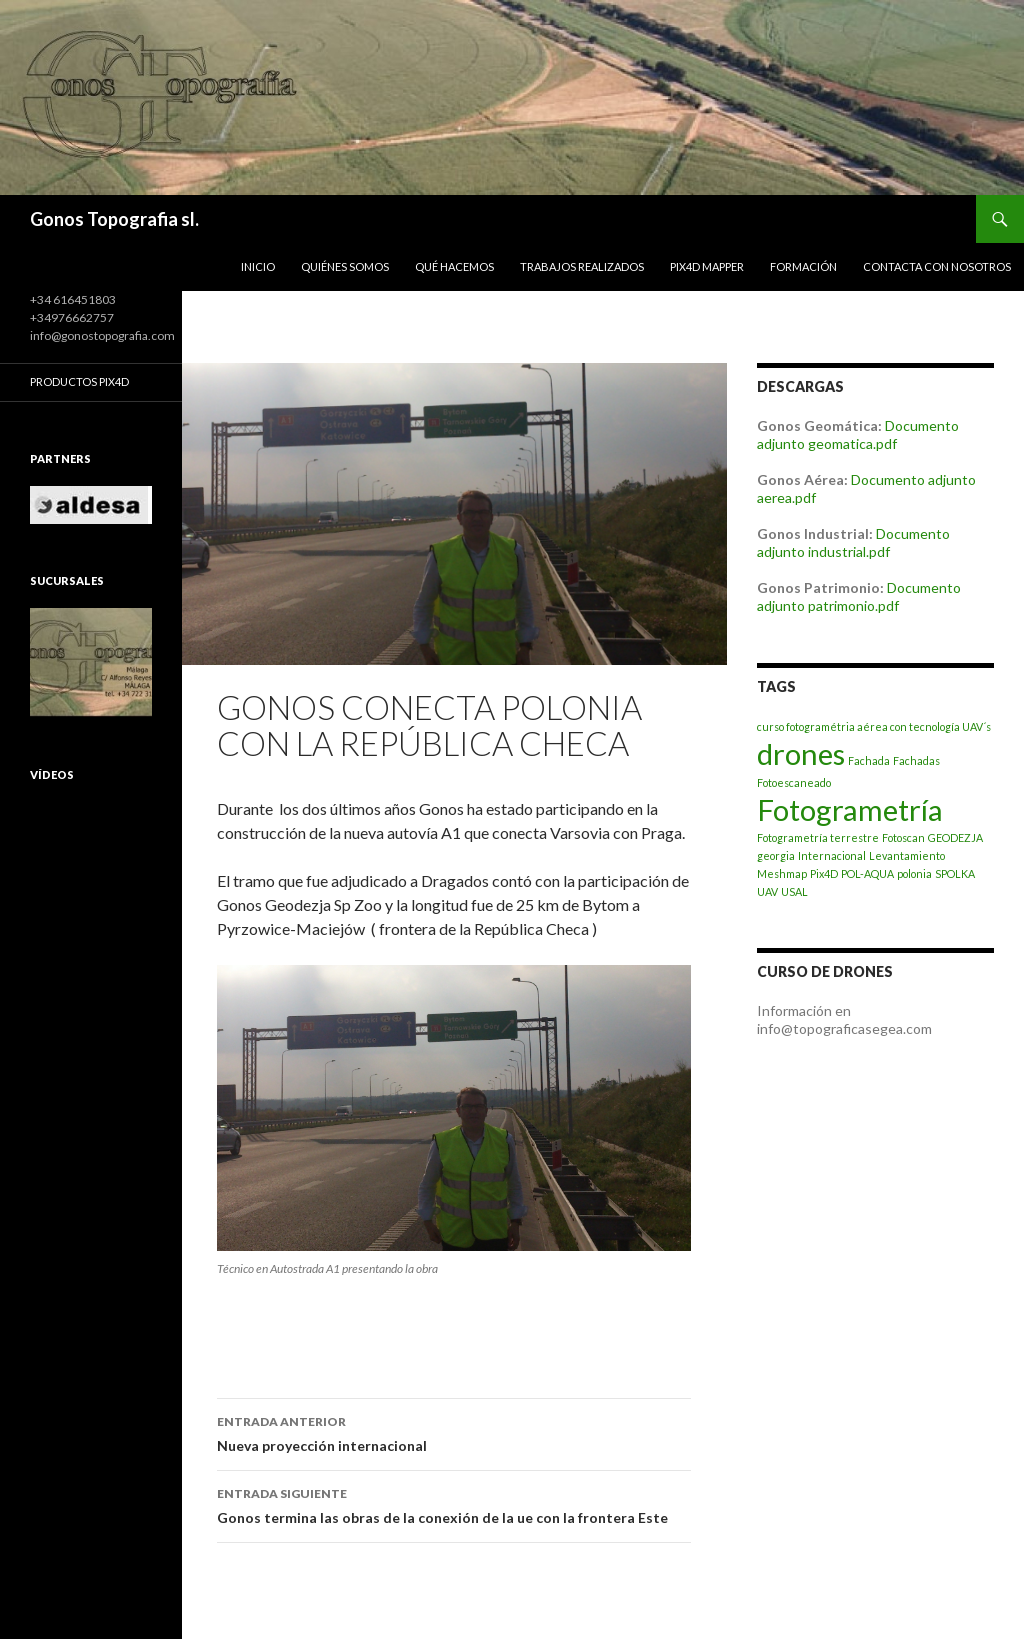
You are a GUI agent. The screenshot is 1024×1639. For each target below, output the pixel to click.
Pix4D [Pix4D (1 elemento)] (824, 873)
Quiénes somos (345, 266)
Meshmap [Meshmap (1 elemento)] (782, 873)
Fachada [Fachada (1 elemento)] (869, 760)
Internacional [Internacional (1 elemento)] (832, 855)
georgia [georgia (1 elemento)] (776, 855)
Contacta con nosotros (937, 266)
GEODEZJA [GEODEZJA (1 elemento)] (955, 837)
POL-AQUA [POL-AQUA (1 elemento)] (867, 873)
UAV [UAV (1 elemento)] (767, 891)
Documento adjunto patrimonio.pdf (859, 596)
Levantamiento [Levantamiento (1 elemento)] (907, 855)
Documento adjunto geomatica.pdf (858, 434)
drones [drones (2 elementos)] (801, 753)
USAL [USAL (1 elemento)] (794, 891)
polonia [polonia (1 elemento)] (914, 873)
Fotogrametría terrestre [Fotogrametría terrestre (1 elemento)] (818, 837)
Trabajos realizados (582, 266)
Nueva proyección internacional (454, 1432)
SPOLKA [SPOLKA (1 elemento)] (955, 873)
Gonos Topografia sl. (114, 219)
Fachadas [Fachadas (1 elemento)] (916, 760)
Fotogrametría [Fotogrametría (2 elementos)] (850, 809)
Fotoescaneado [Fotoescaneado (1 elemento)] (794, 782)
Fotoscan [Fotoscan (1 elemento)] (903, 837)
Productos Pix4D (79, 381)
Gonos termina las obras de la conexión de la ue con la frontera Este (454, 1504)
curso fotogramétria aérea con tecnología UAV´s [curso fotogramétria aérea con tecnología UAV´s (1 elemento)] (874, 726)
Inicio (258, 266)
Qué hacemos (454, 266)
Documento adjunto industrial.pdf (853, 542)
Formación (803, 266)
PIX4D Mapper (707, 266)
